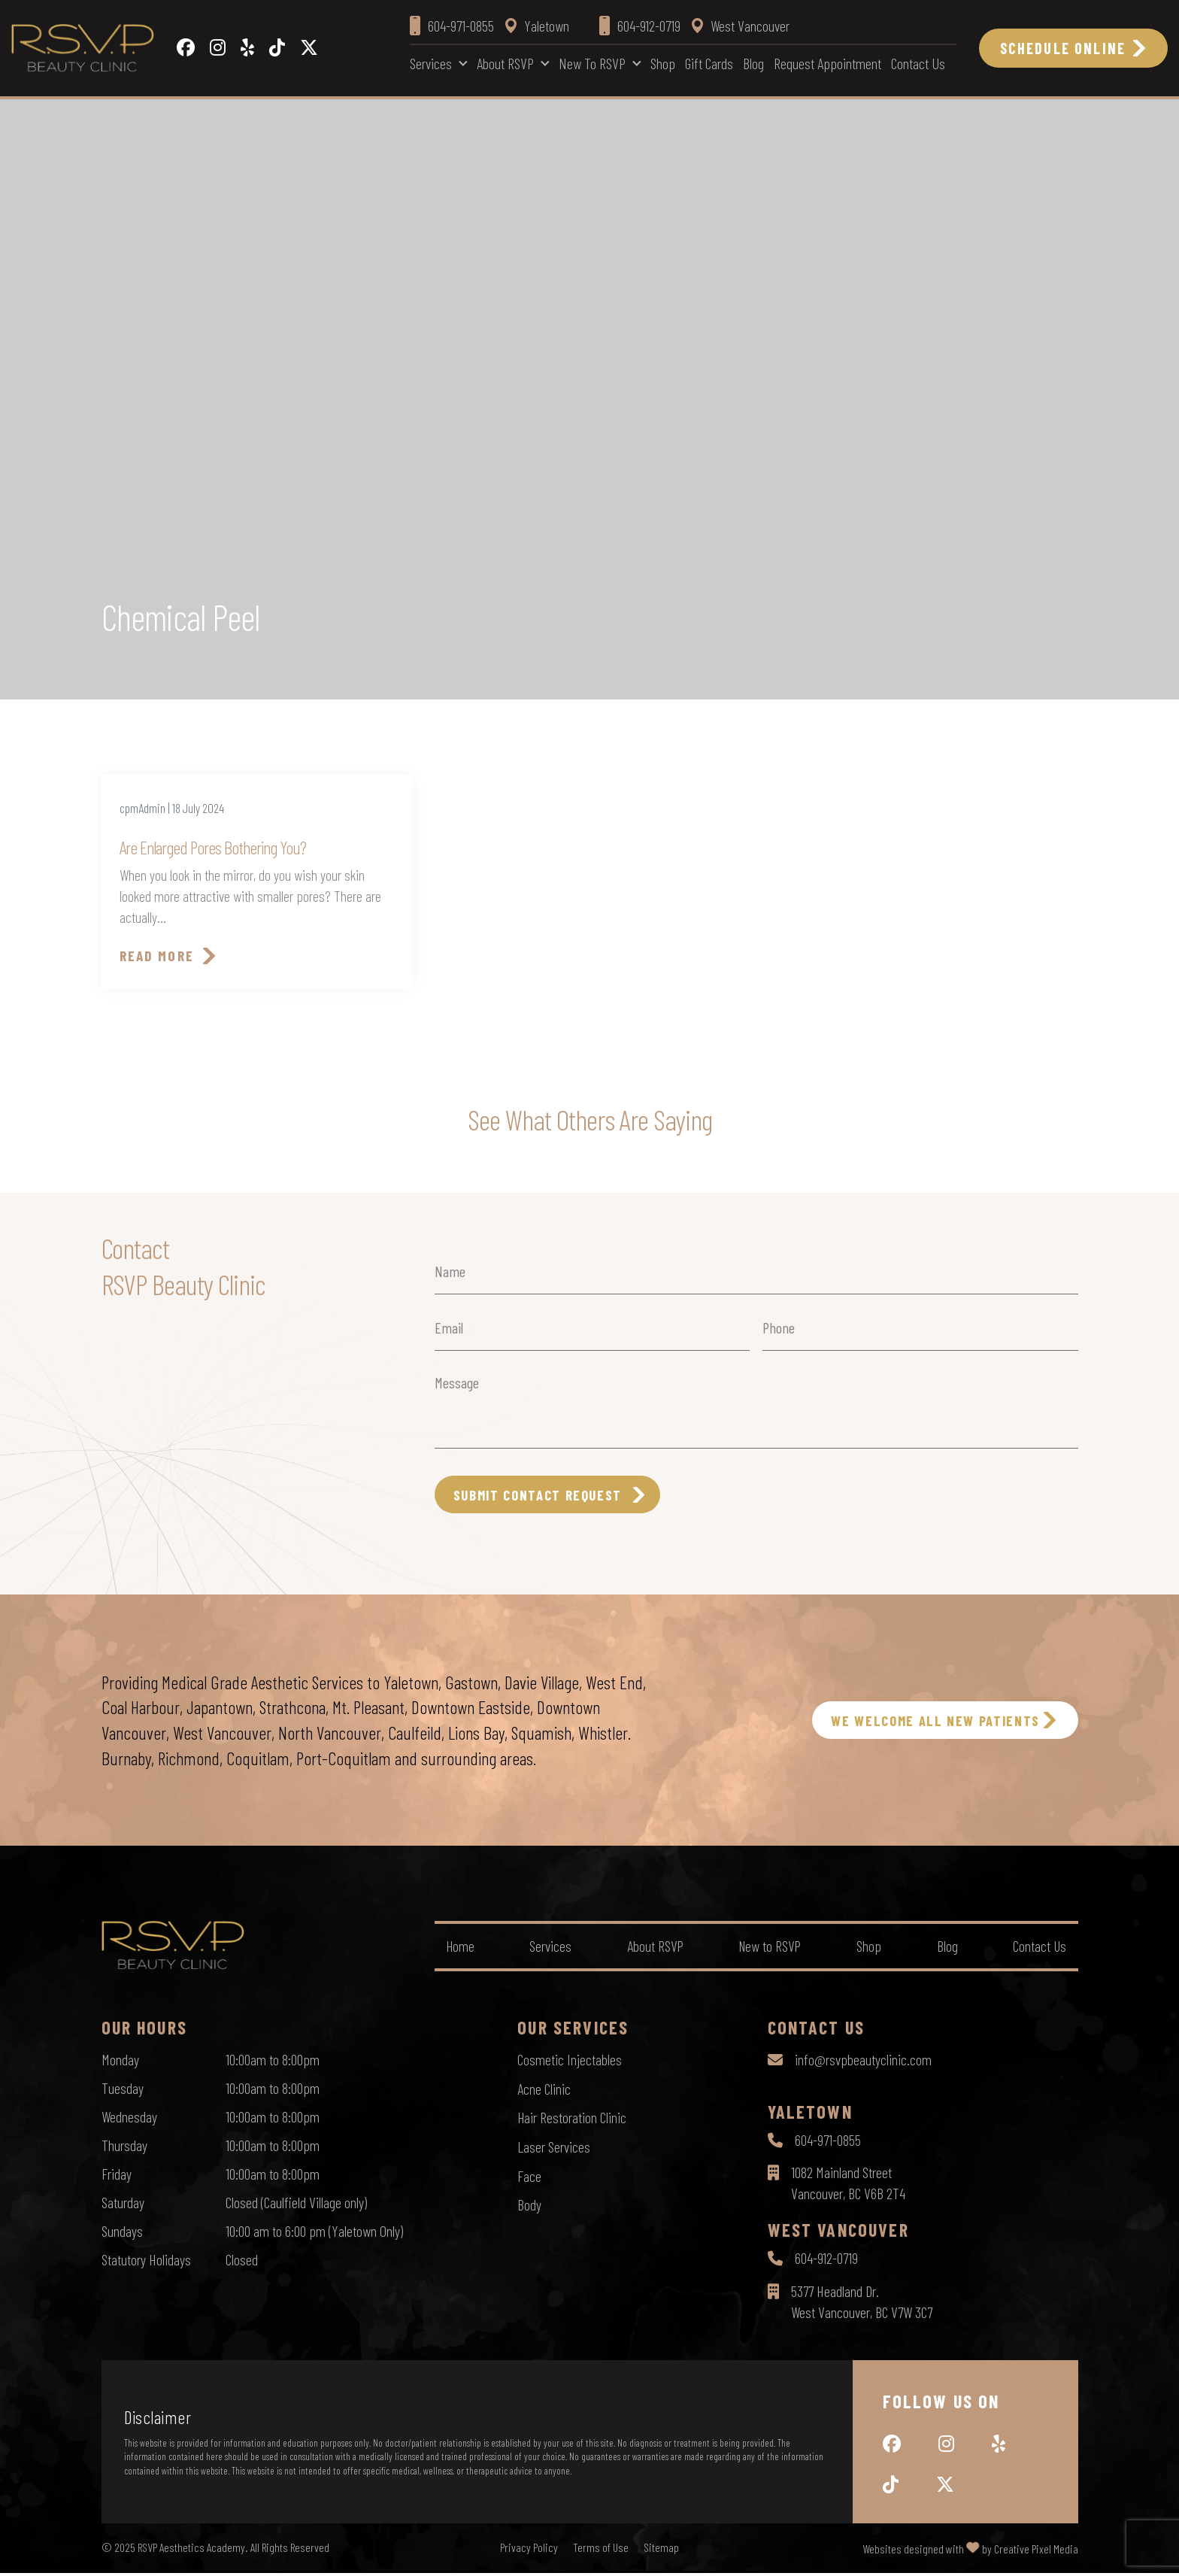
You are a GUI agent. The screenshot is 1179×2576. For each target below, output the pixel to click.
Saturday (123, 2204)
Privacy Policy (529, 2550)
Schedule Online (1063, 48)
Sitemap (661, 2550)
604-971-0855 (828, 2143)
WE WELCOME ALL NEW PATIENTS (923, 1723)
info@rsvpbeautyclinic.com (863, 2062)
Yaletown (537, 26)
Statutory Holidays (146, 2262)
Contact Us (918, 63)
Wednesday (129, 2119)
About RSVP (505, 63)
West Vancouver (741, 26)
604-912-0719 (826, 2262)
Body (529, 2204)
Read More (158, 957)
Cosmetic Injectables (569, 2062)
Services (431, 63)
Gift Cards (709, 63)
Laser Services (553, 2147)
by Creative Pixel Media (1030, 2551)
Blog (753, 63)
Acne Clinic (544, 2090)
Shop (662, 63)
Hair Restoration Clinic (572, 2119)
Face (529, 2176)
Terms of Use (601, 2550)
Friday (117, 2176)
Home (460, 1949)
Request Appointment (827, 63)
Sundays (122, 2233)
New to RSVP (592, 63)
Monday (120, 2062)
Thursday (124, 2147)
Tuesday (123, 2090)
